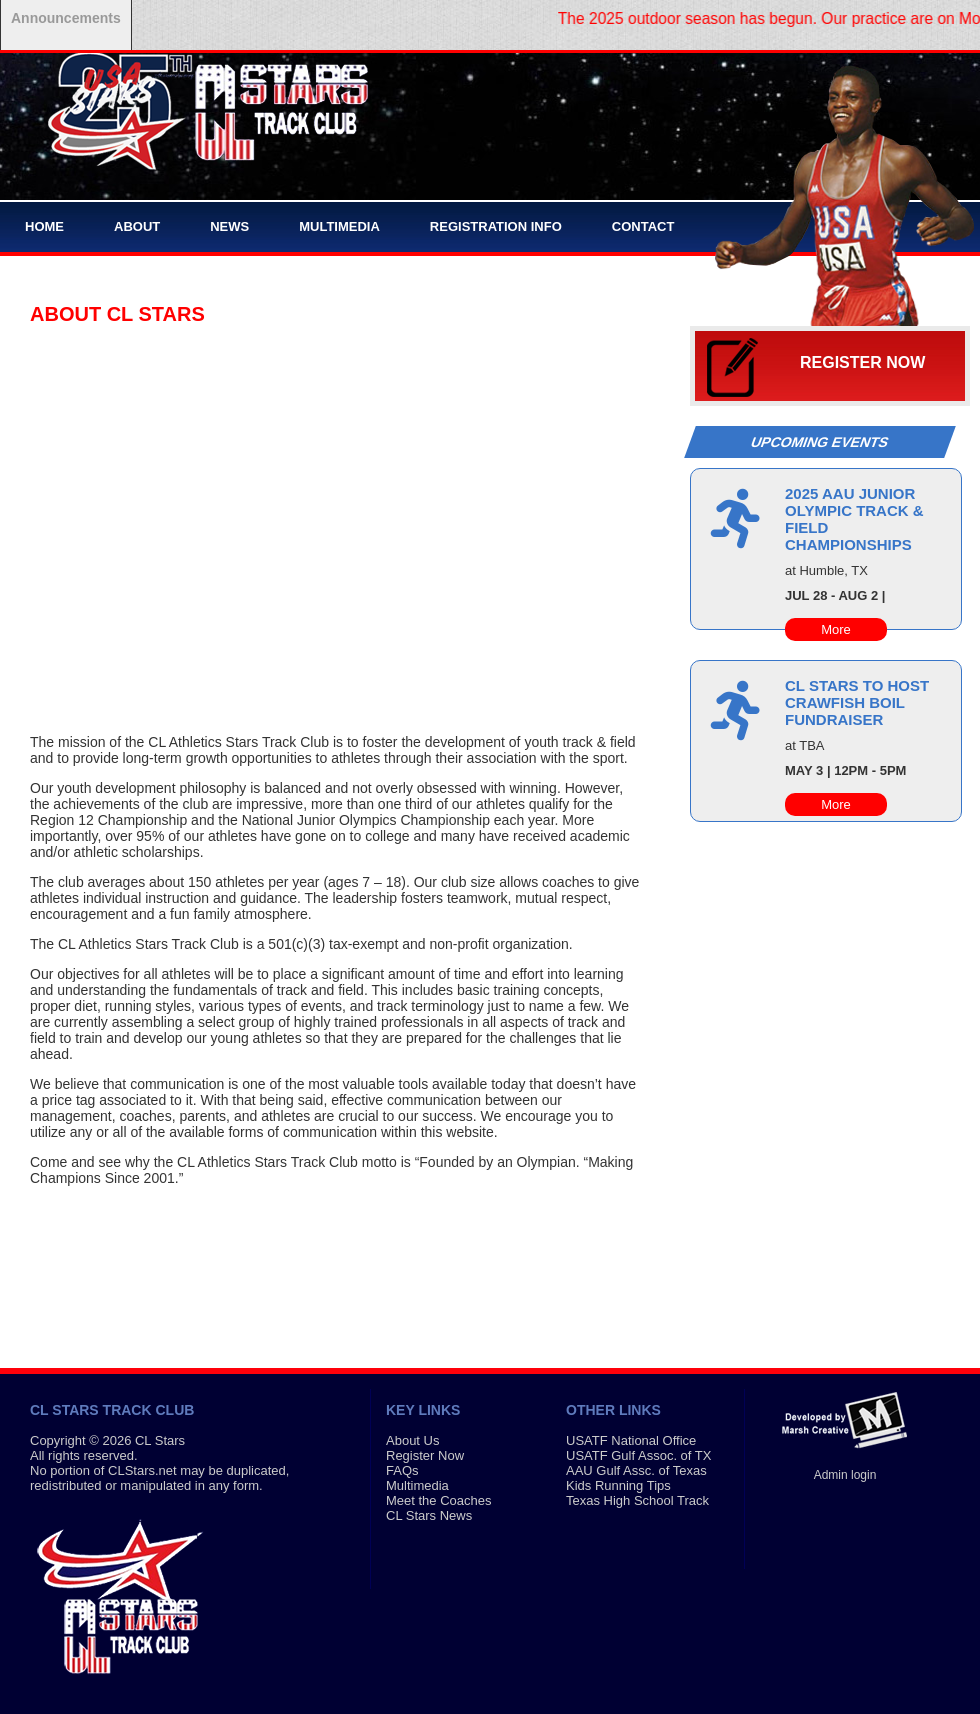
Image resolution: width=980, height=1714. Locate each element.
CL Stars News (429, 1515)
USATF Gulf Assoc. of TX (638, 1455)
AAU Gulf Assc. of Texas (636, 1470)
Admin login (845, 1475)
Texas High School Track (637, 1500)
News (229, 226)
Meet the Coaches (439, 1500)
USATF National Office (631, 1440)
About (137, 226)
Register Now (862, 362)
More (836, 629)
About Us (412, 1440)
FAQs (402, 1470)
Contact (643, 226)
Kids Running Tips (618, 1485)
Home (44, 226)
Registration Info (496, 226)
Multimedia (339, 226)
